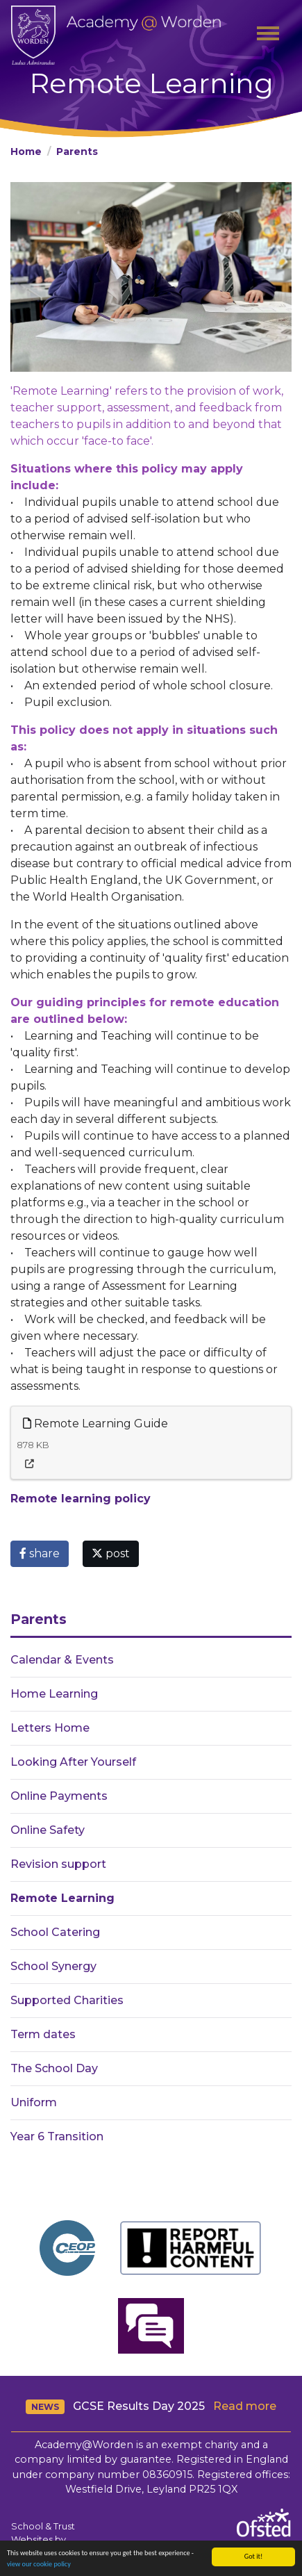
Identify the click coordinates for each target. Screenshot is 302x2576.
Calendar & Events (62, 1659)
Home (26, 151)
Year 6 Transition (56, 2136)
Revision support (58, 1864)
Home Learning (54, 1693)
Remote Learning (62, 1898)
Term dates (43, 2034)
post (111, 1553)
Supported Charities (67, 2000)
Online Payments (59, 1796)
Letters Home (50, 1727)
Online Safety (47, 1830)
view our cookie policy (39, 2564)
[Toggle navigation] (268, 34)
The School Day (54, 2068)
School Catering (55, 1932)
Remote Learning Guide (95, 1423)
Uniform (33, 2102)
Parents (77, 151)
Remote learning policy (80, 1498)
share (39, 1553)
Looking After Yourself (73, 1762)
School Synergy (53, 1966)
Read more (244, 2406)
